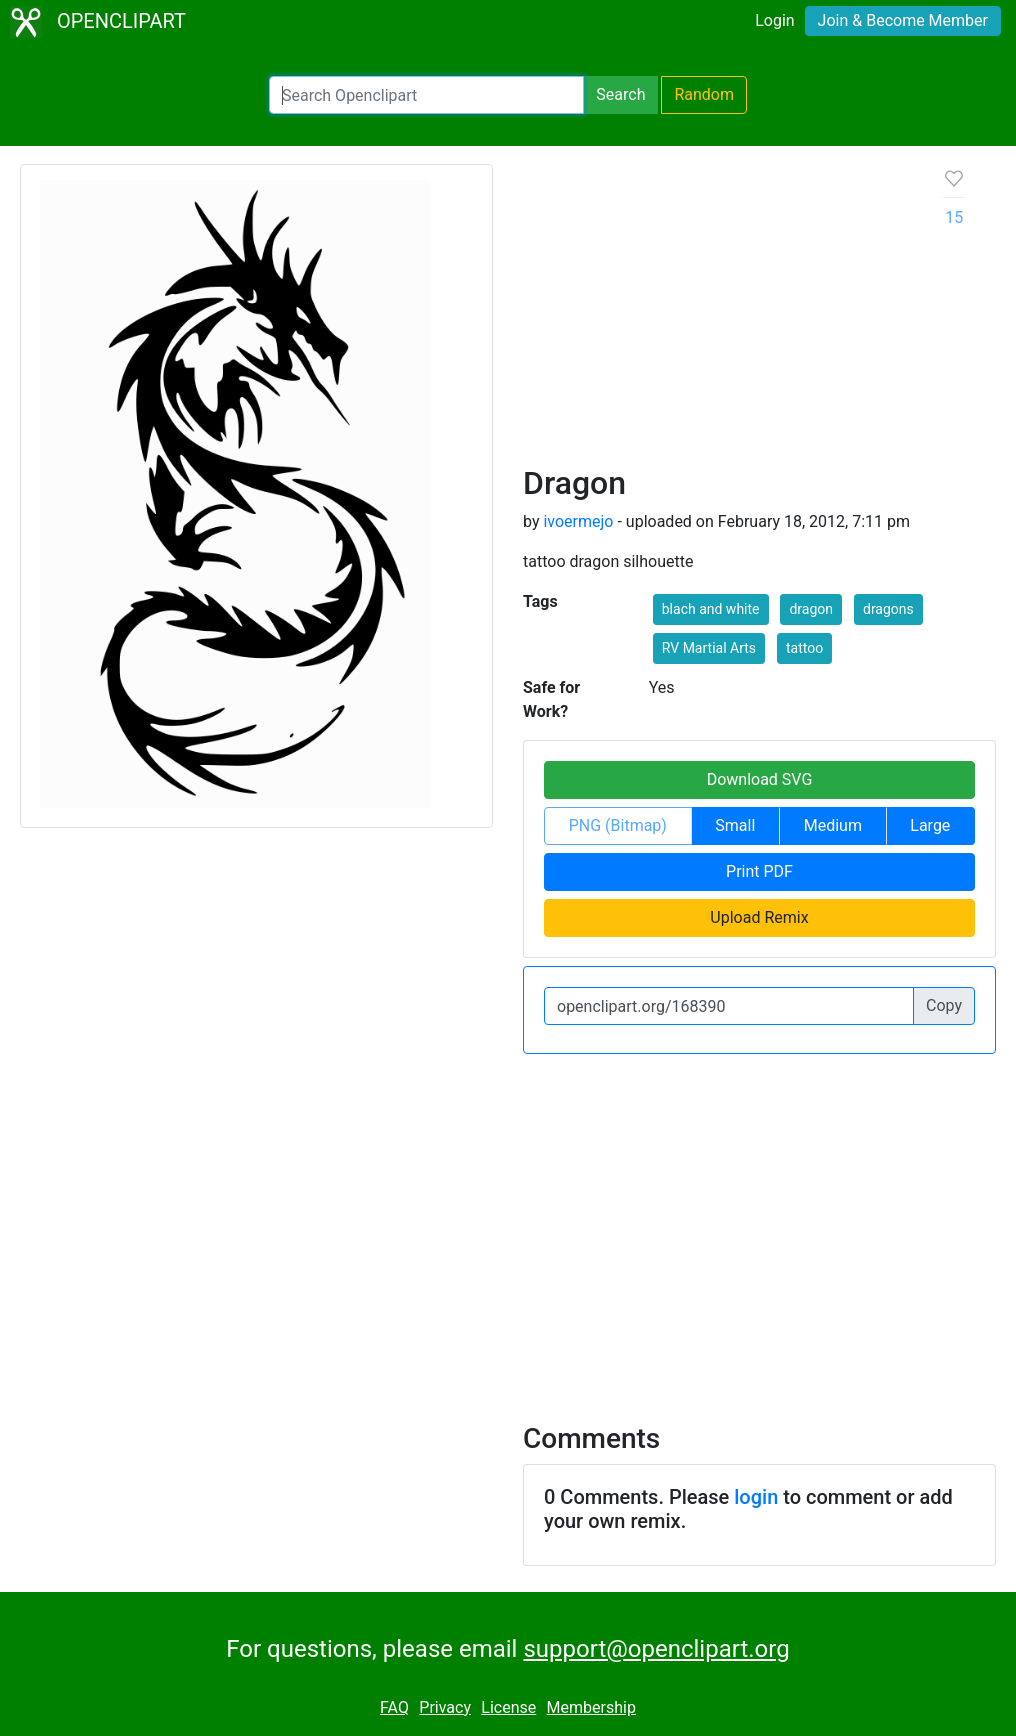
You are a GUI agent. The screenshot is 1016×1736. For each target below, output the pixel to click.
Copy (944, 1005)
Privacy (445, 1707)
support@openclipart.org (656, 1649)
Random (704, 94)
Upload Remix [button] (759, 917)
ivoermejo (578, 521)
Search (620, 94)
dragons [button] (888, 609)
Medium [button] (833, 825)
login (756, 1497)
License (508, 1707)
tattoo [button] (804, 648)
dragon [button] (811, 609)
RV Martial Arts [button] (709, 648)
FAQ (394, 1707)
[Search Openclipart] (426, 95)
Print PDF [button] (759, 871)
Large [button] (930, 825)
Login (774, 20)
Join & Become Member (903, 20)
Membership (591, 1707)
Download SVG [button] (760, 779)
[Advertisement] (717, 314)
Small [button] (735, 825)
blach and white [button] (711, 609)
